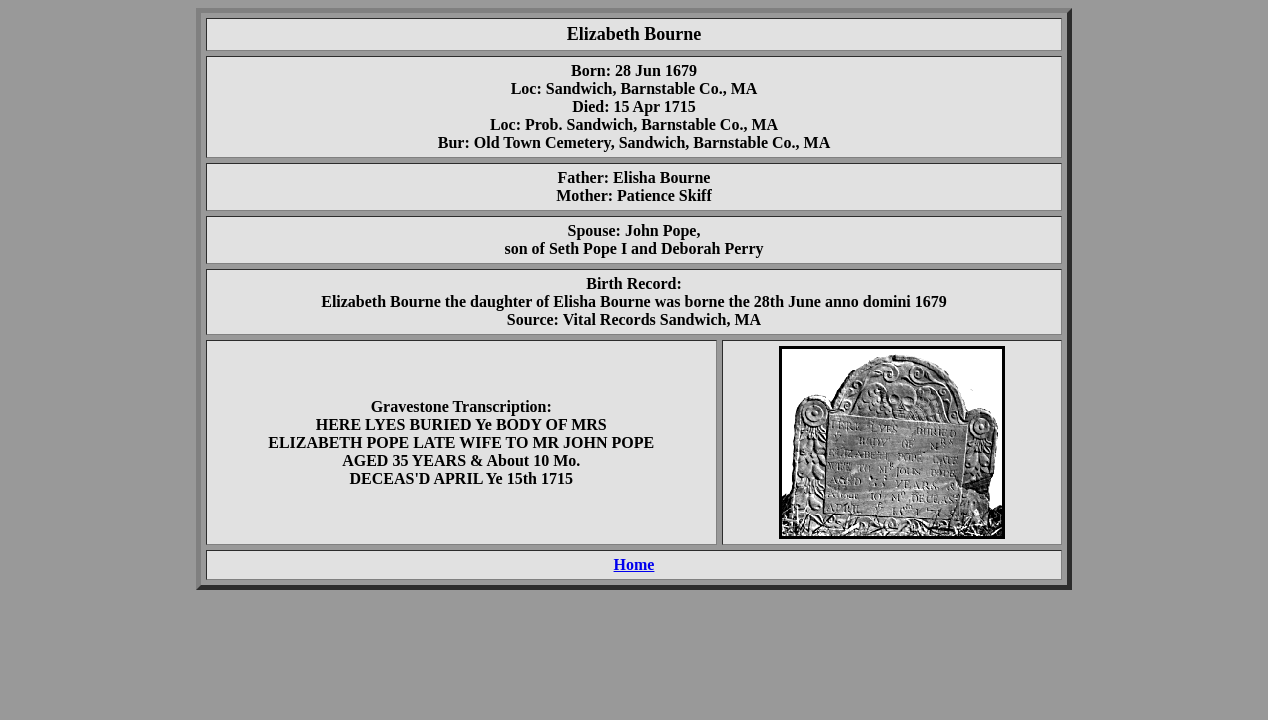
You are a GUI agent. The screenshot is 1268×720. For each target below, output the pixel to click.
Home (634, 564)
